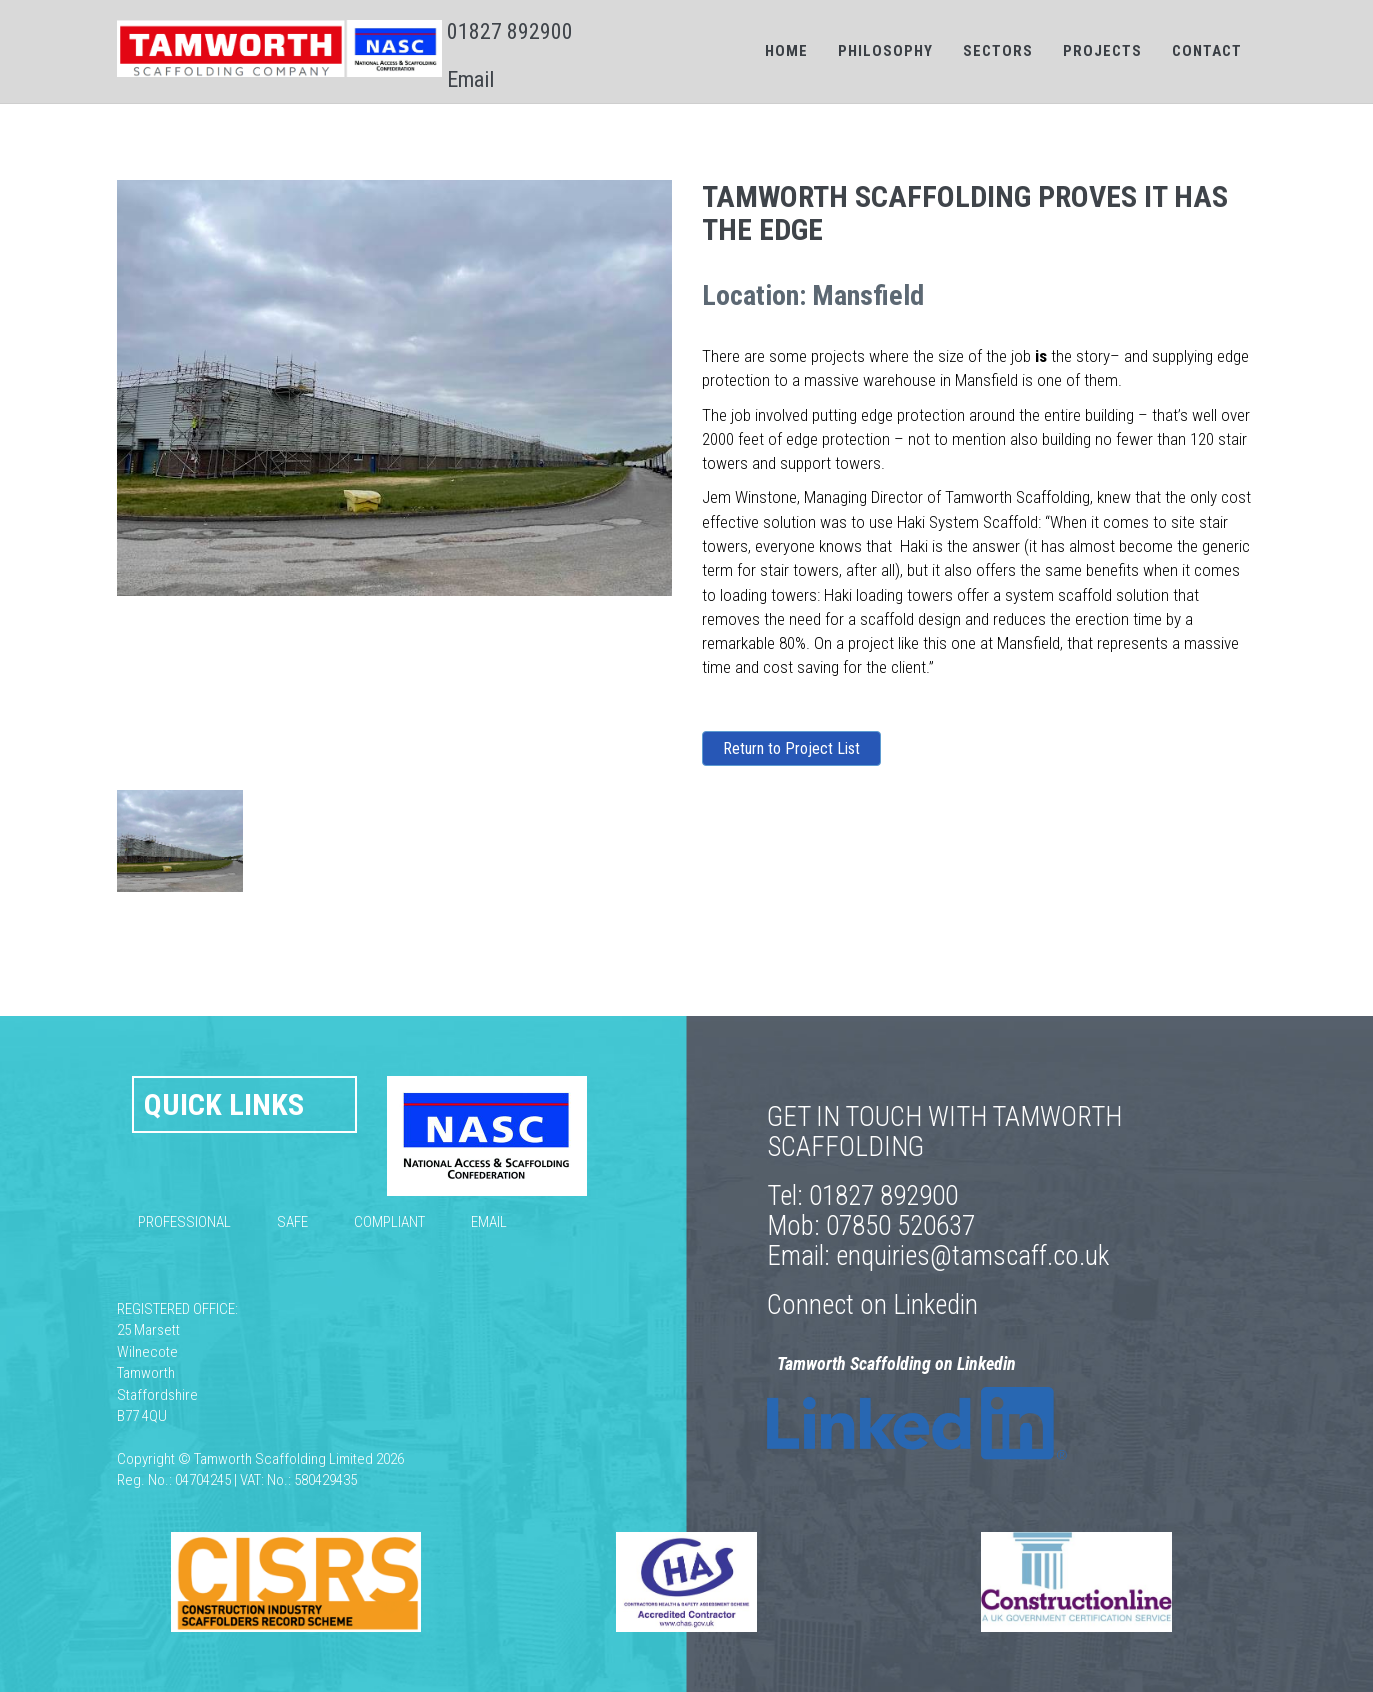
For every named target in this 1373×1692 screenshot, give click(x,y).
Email (470, 79)
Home (786, 51)
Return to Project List (791, 748)
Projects (1102, 51)
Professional (184, 1222)
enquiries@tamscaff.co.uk (972, 1256)
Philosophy (885, 51)
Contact (1207, 51)
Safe (292, 1222)
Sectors (998, 51)
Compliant (389, 1222)
